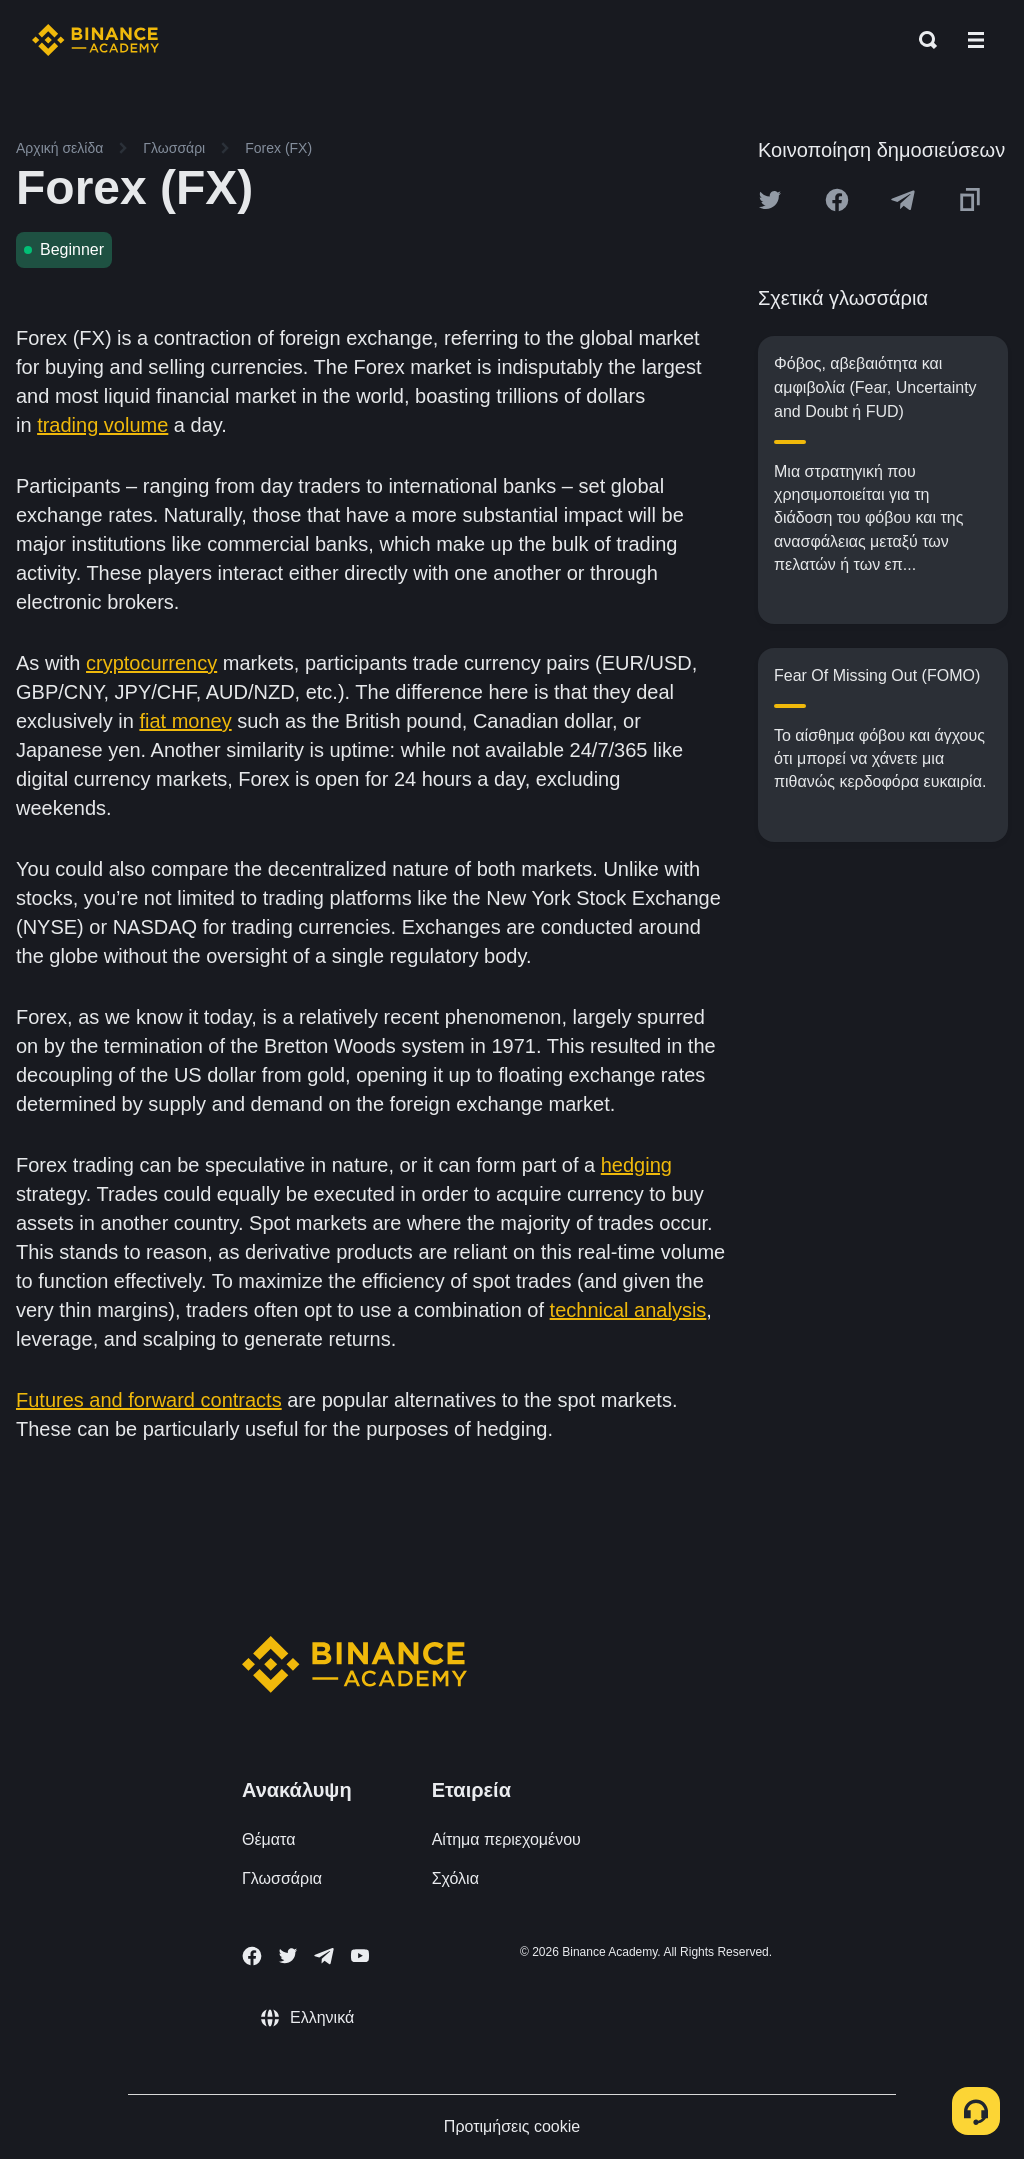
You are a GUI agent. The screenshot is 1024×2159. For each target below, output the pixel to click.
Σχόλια (455, 1878)
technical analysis (628, 1310)
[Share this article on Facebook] (837, 200)
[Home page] (95, 40)
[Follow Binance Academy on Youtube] (360, 1955)
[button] (976, 40)
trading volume (102, 425)
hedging (636, 1165)
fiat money (185, 721)
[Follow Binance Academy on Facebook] (252, 1956)
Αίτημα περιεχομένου (506, 1839)
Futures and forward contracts (149, 1400)
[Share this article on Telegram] (903, 200)
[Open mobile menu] (976, 40)
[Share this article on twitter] (770, 200)
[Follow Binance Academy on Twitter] (288, 1956)
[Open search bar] (922, 40)
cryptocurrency (151, 663)
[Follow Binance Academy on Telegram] (324, 1956)
